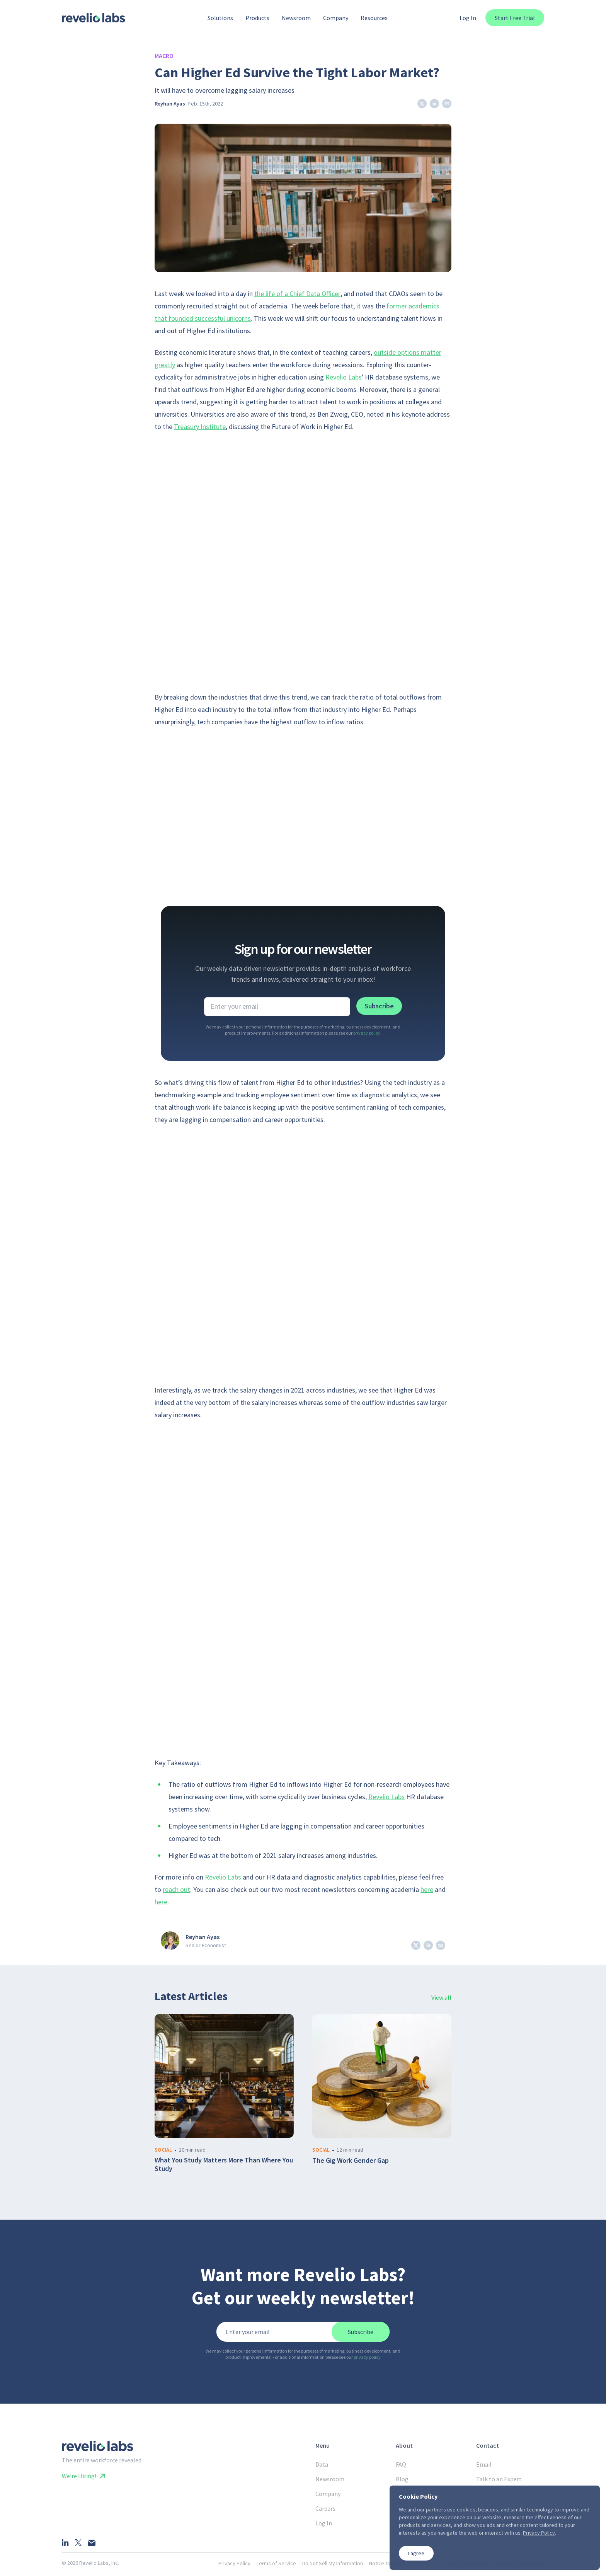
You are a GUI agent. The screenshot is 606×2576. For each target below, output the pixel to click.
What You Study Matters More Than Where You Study (224, 2164)
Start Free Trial (515, 18)
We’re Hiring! (83, 2476)
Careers (325, 2508)
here (426, 1889)
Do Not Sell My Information (332, 2563)
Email (484, 2464)
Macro (164, 56)
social (163, 2149)
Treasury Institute (200, 426)
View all (441, 1997)
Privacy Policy (234, 2563)
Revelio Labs (343, 377)
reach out (176, 1889)
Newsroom (329, 2479)
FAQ (401, 2464)
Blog (402, 2479)
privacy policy (366, 1033)
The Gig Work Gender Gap (350, 2160)
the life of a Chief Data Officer (297, 293)
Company (327, 2494)
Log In (468, 18)
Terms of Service (276, 2563)
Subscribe (379, 1005)
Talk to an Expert (499, 2479)
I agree (416, 2553)
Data (321, 2464)
